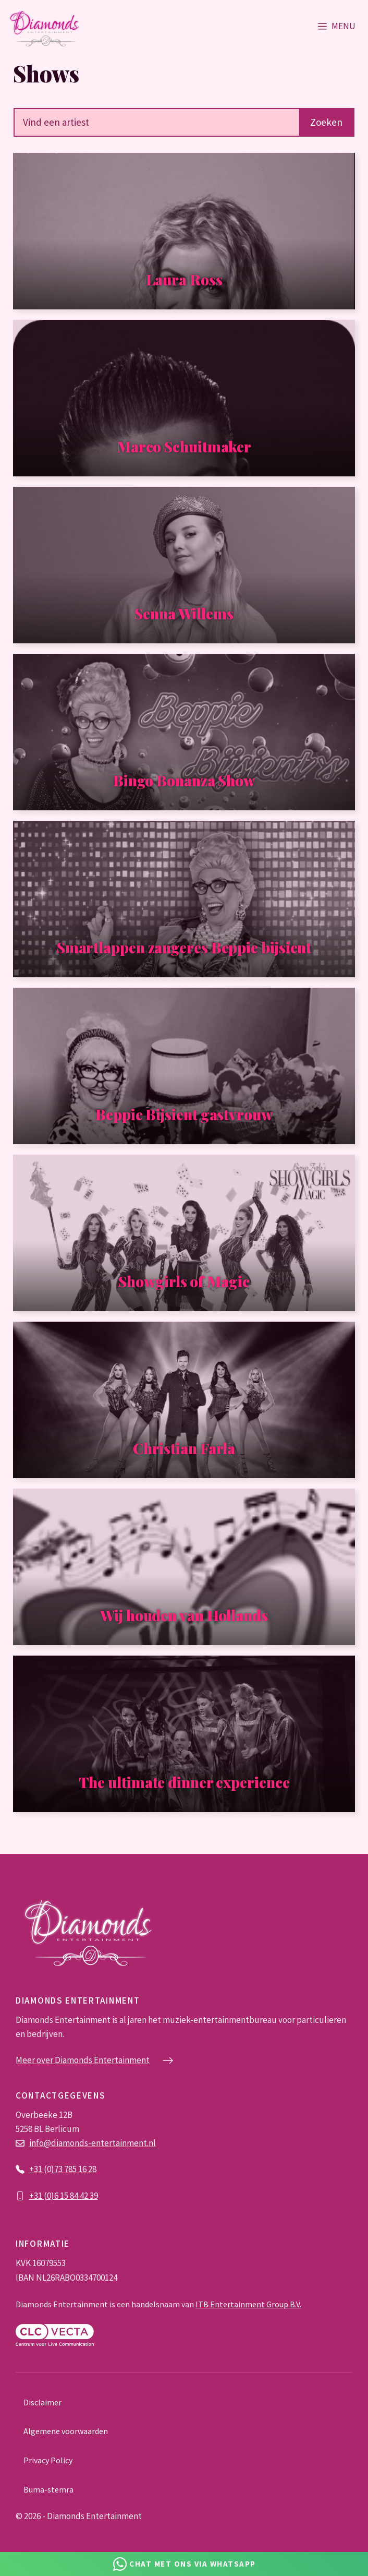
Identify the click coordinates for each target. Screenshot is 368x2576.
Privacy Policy (47, 2460)
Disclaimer (42, 2402)
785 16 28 (80, 2169)
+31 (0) (41, 2195)
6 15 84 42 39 (76, 2195)
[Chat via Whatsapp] (184, 2564)
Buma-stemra (48, 2489)
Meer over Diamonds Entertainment (83, 2060)
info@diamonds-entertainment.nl (92, 2143)
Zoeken (326, 122)
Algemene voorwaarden (65, 2431)
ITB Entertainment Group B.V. (248, 2304)
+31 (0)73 (46, 2169)
